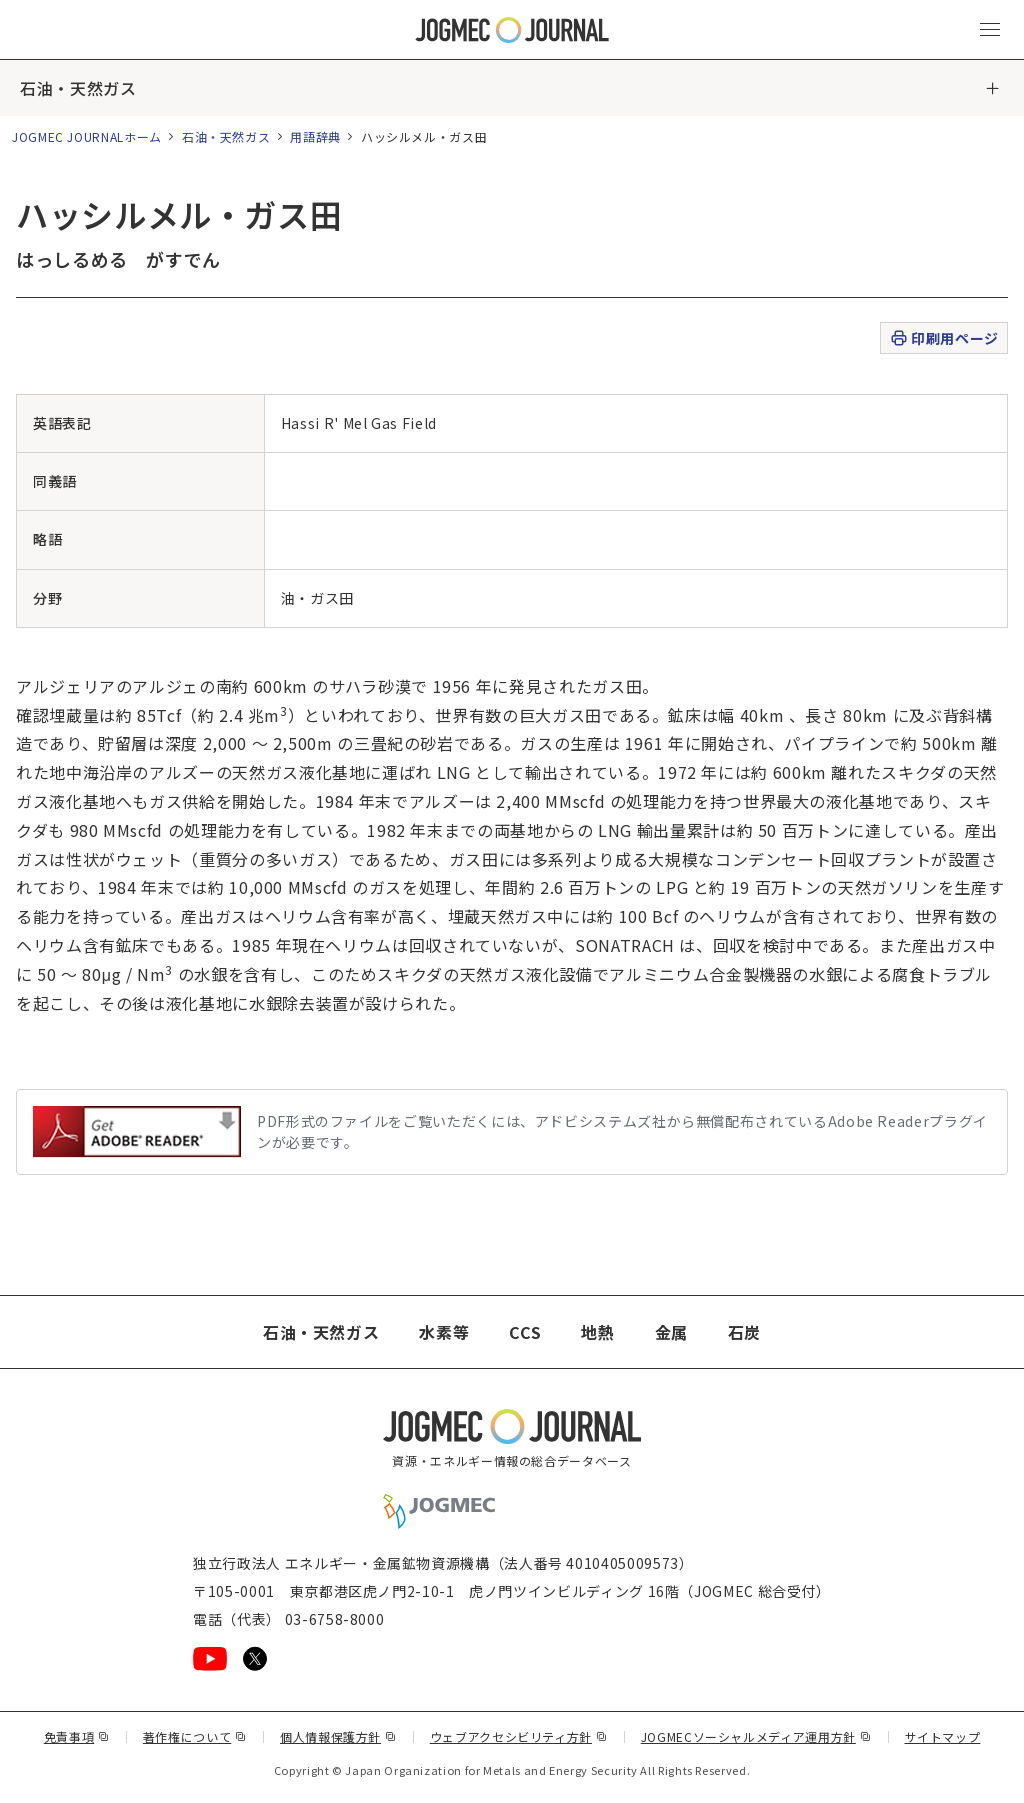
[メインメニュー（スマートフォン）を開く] (990, 30)
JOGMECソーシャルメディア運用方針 (756, 1736)
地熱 (597, 1332)
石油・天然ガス (78, 88)
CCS (525, 1332)
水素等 (444, 1332)
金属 (671, 1332)
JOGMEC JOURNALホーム (87, 136)
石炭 (744, 1332)
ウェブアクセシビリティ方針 (519, 1736)
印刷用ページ (943, 338)
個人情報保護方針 (338, 1736)
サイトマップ (943, 1736)
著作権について (195, 1736)
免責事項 (77, 1736)
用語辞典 (315, 136)
